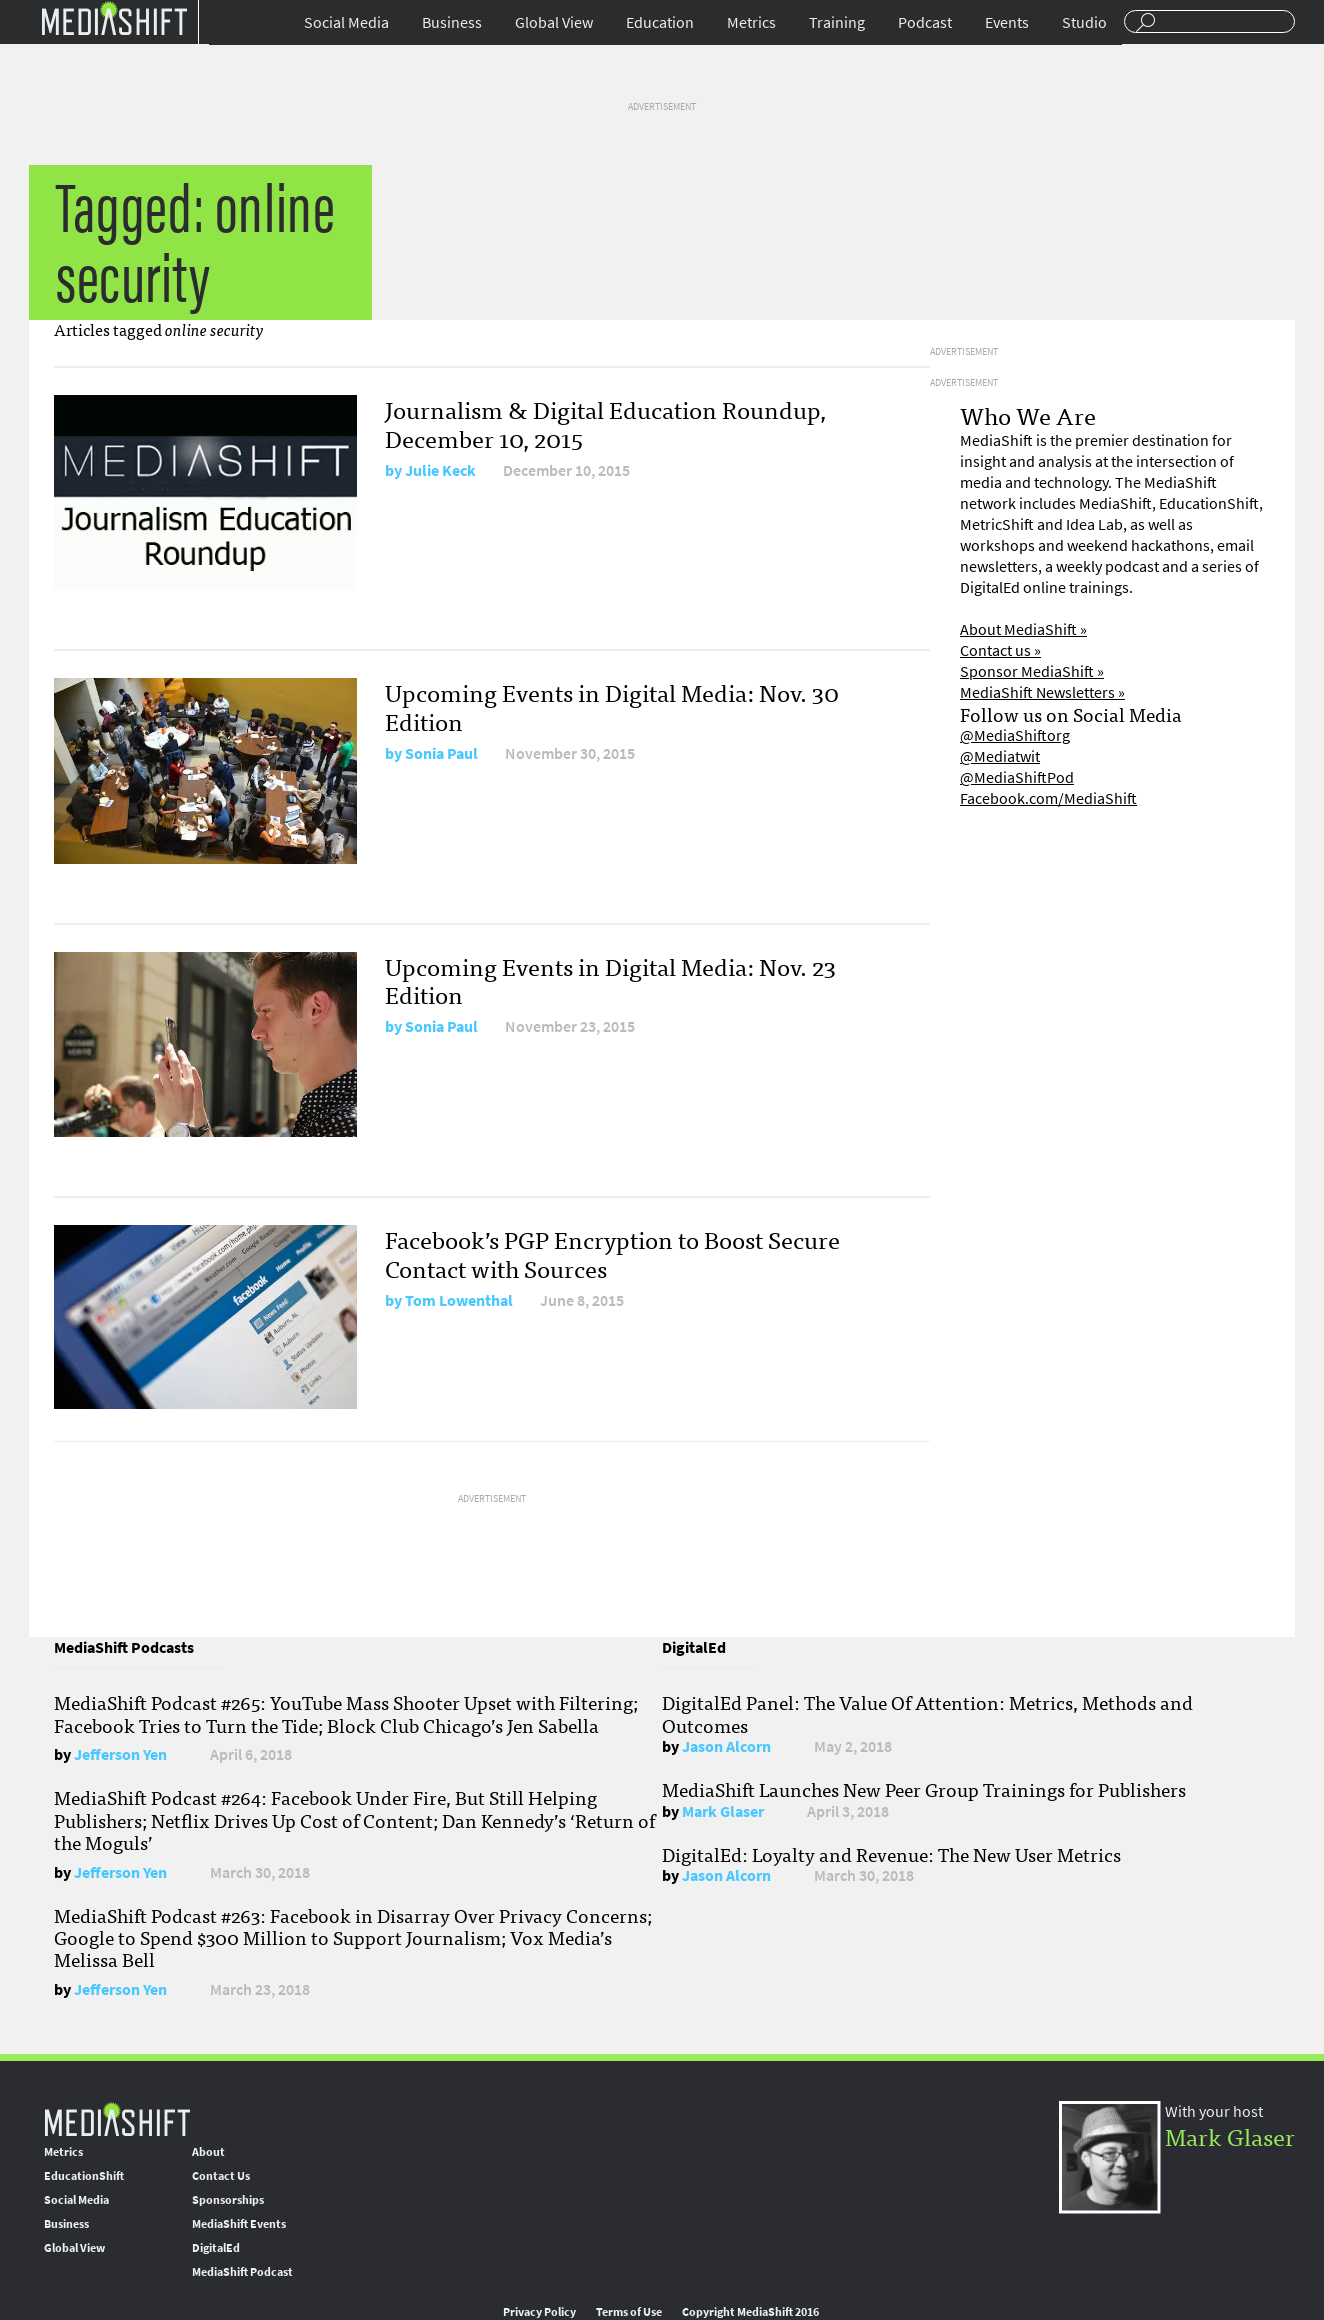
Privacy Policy (539, 2312)
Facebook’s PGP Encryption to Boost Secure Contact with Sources (612, 1253)
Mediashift (114, 17)
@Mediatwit (1000, 756)
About (208, 2152)
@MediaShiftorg (1015, 735)
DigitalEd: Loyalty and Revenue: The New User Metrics (891, 1854)
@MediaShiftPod (1017, 777)
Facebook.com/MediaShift (1048, 798)
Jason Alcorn (726, 1746)
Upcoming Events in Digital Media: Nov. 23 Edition (610, 980)
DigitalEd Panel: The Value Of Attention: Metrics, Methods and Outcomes (927, 1713)
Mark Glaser (723, 1811)
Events (1007, 22)
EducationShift (84, 2176)
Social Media (346, 22)
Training (837, 22)
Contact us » (1000, 650)
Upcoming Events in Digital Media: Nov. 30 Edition (612, 706)
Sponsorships (228, 2200)
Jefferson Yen (120, 1754)
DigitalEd (216, 2248)
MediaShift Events (239, 2224)
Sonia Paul (441, 753)
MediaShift (117, 2118)
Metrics (751, 22)
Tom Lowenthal (459, 1300)
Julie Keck (440, 470)
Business (452, 22)
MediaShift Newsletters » (1042, 692)
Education (660, 22)
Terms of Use (629, 2312)
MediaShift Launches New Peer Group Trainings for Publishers (924, 1789)
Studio (1084, 22)
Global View (554, 22)
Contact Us (221, 2176)
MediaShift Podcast (242, 2272)
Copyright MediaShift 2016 (750, 2312)
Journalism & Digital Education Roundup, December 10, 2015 (605, 423)
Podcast (925, 22)
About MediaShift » (1023, 629)
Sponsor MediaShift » (1032, 671)
